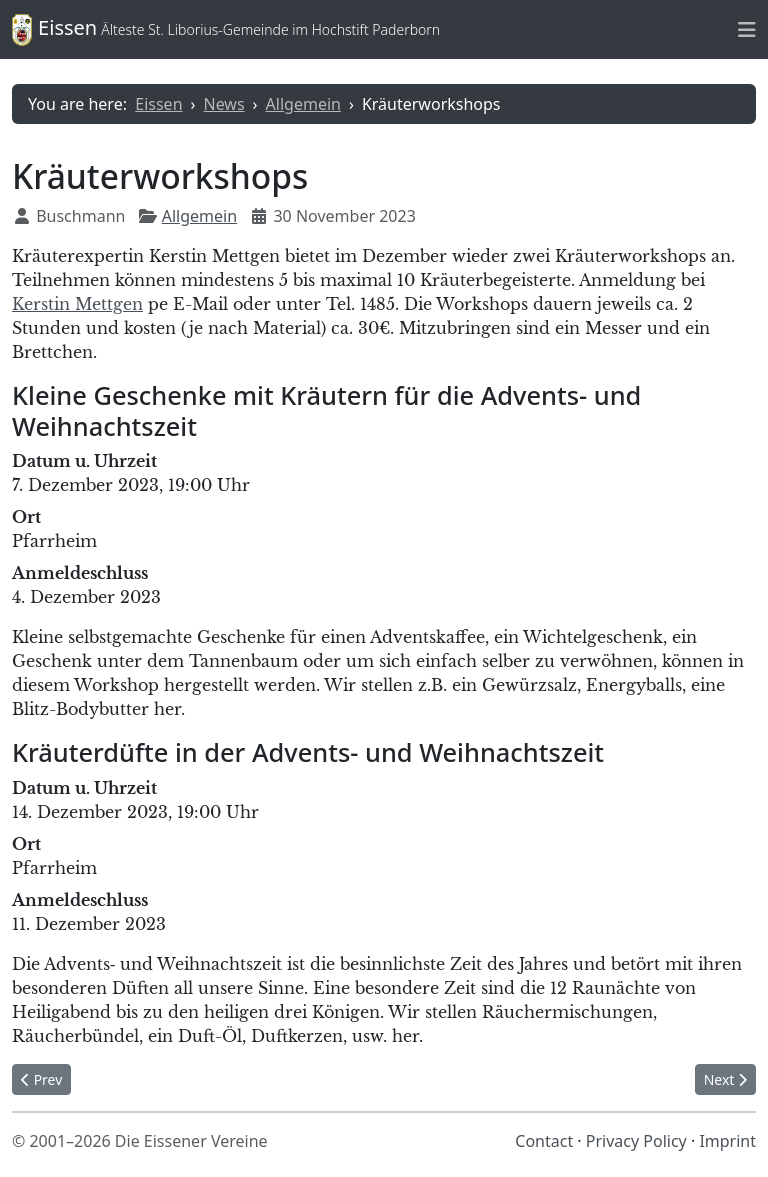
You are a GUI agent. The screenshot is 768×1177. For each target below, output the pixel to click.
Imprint (727, 1141)
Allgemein (199, 216)
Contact (544, 1141)
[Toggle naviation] (747, 29)
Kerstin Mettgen (77, 304)
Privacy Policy (636, 1141)
